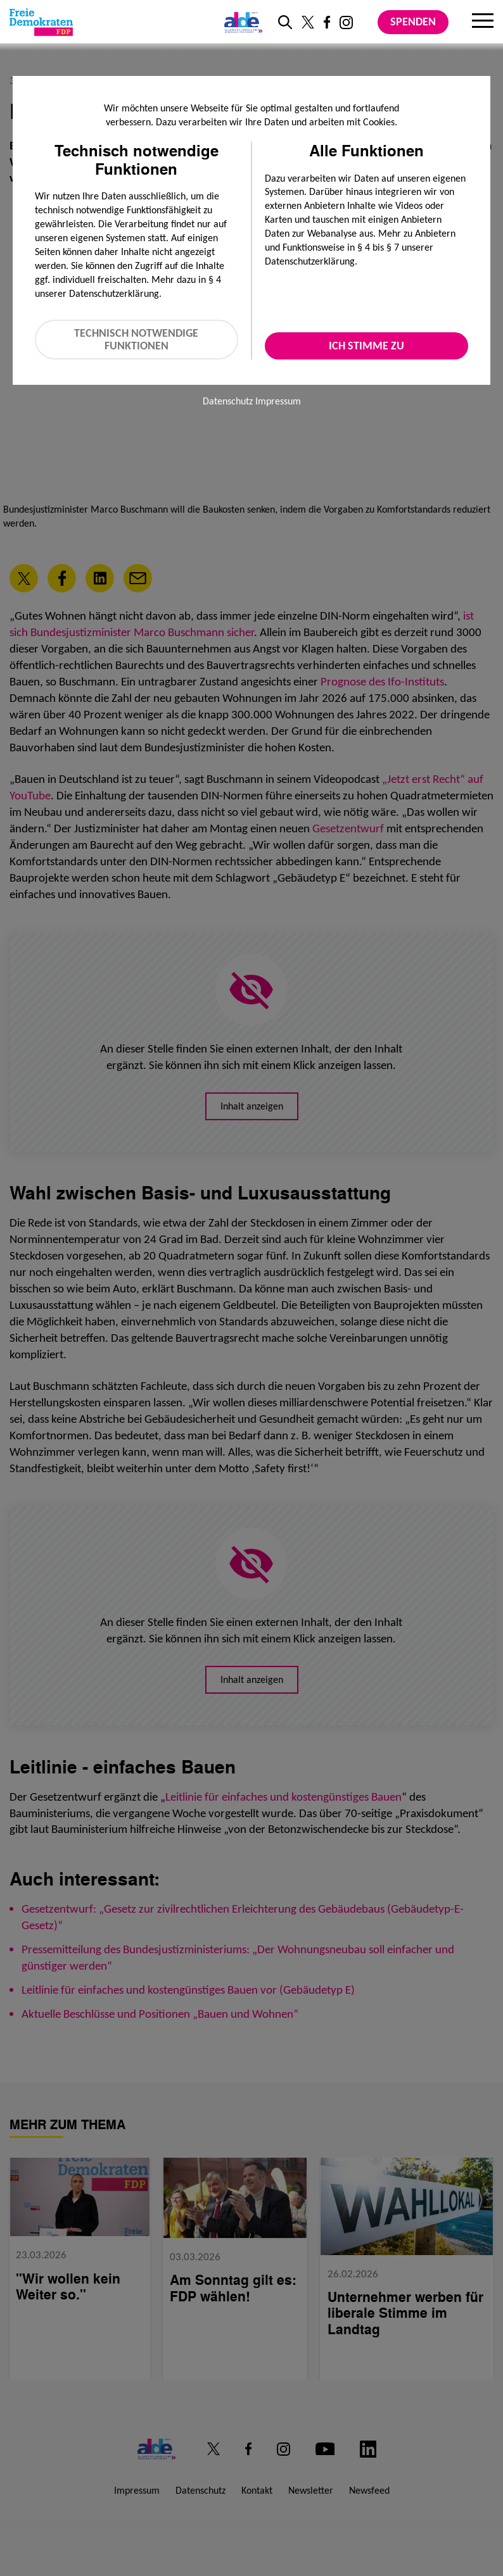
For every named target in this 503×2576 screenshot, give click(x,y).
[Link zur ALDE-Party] (241, 22)
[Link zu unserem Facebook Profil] (327, 22)
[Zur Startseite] (41, 22)
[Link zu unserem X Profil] (308, 22)
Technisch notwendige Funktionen (136, 339)
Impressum (278, 401)
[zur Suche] (285, 22)
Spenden (413, 21)
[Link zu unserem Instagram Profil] (346, 22)
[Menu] (482, 22)
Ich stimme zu (366, 346)
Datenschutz (228, 401)
